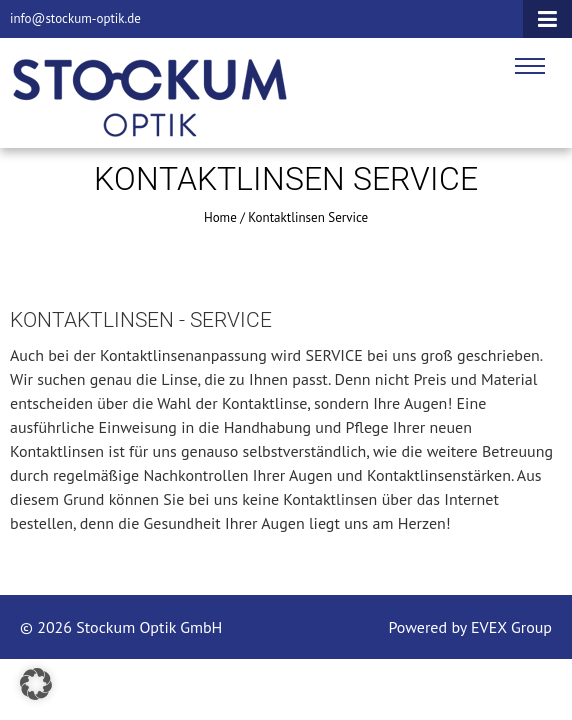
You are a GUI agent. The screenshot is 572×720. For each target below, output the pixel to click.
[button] (36, 684)
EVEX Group (509, 627)
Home (220, 217)
